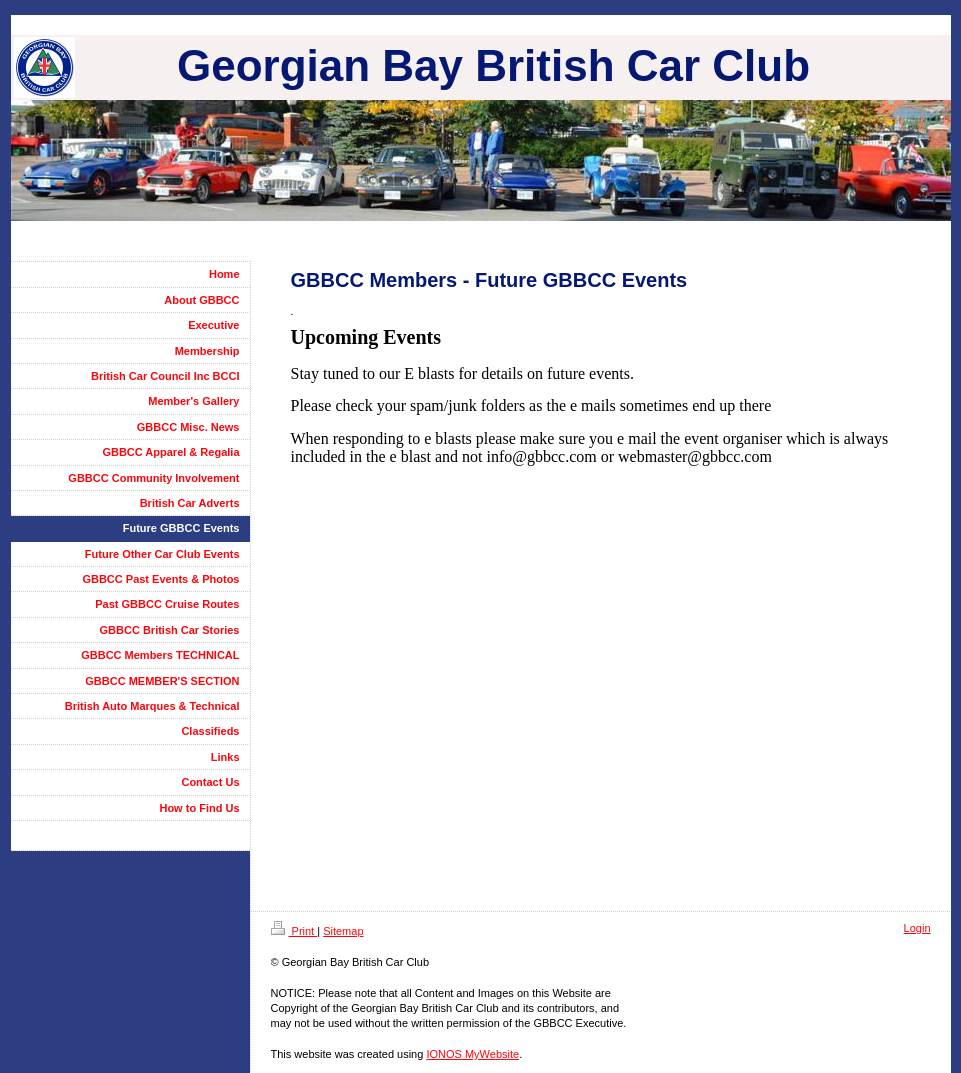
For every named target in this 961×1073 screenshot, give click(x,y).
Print (294, 931)
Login (917, 928)
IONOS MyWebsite (472, 1054)
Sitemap (343, 931)
